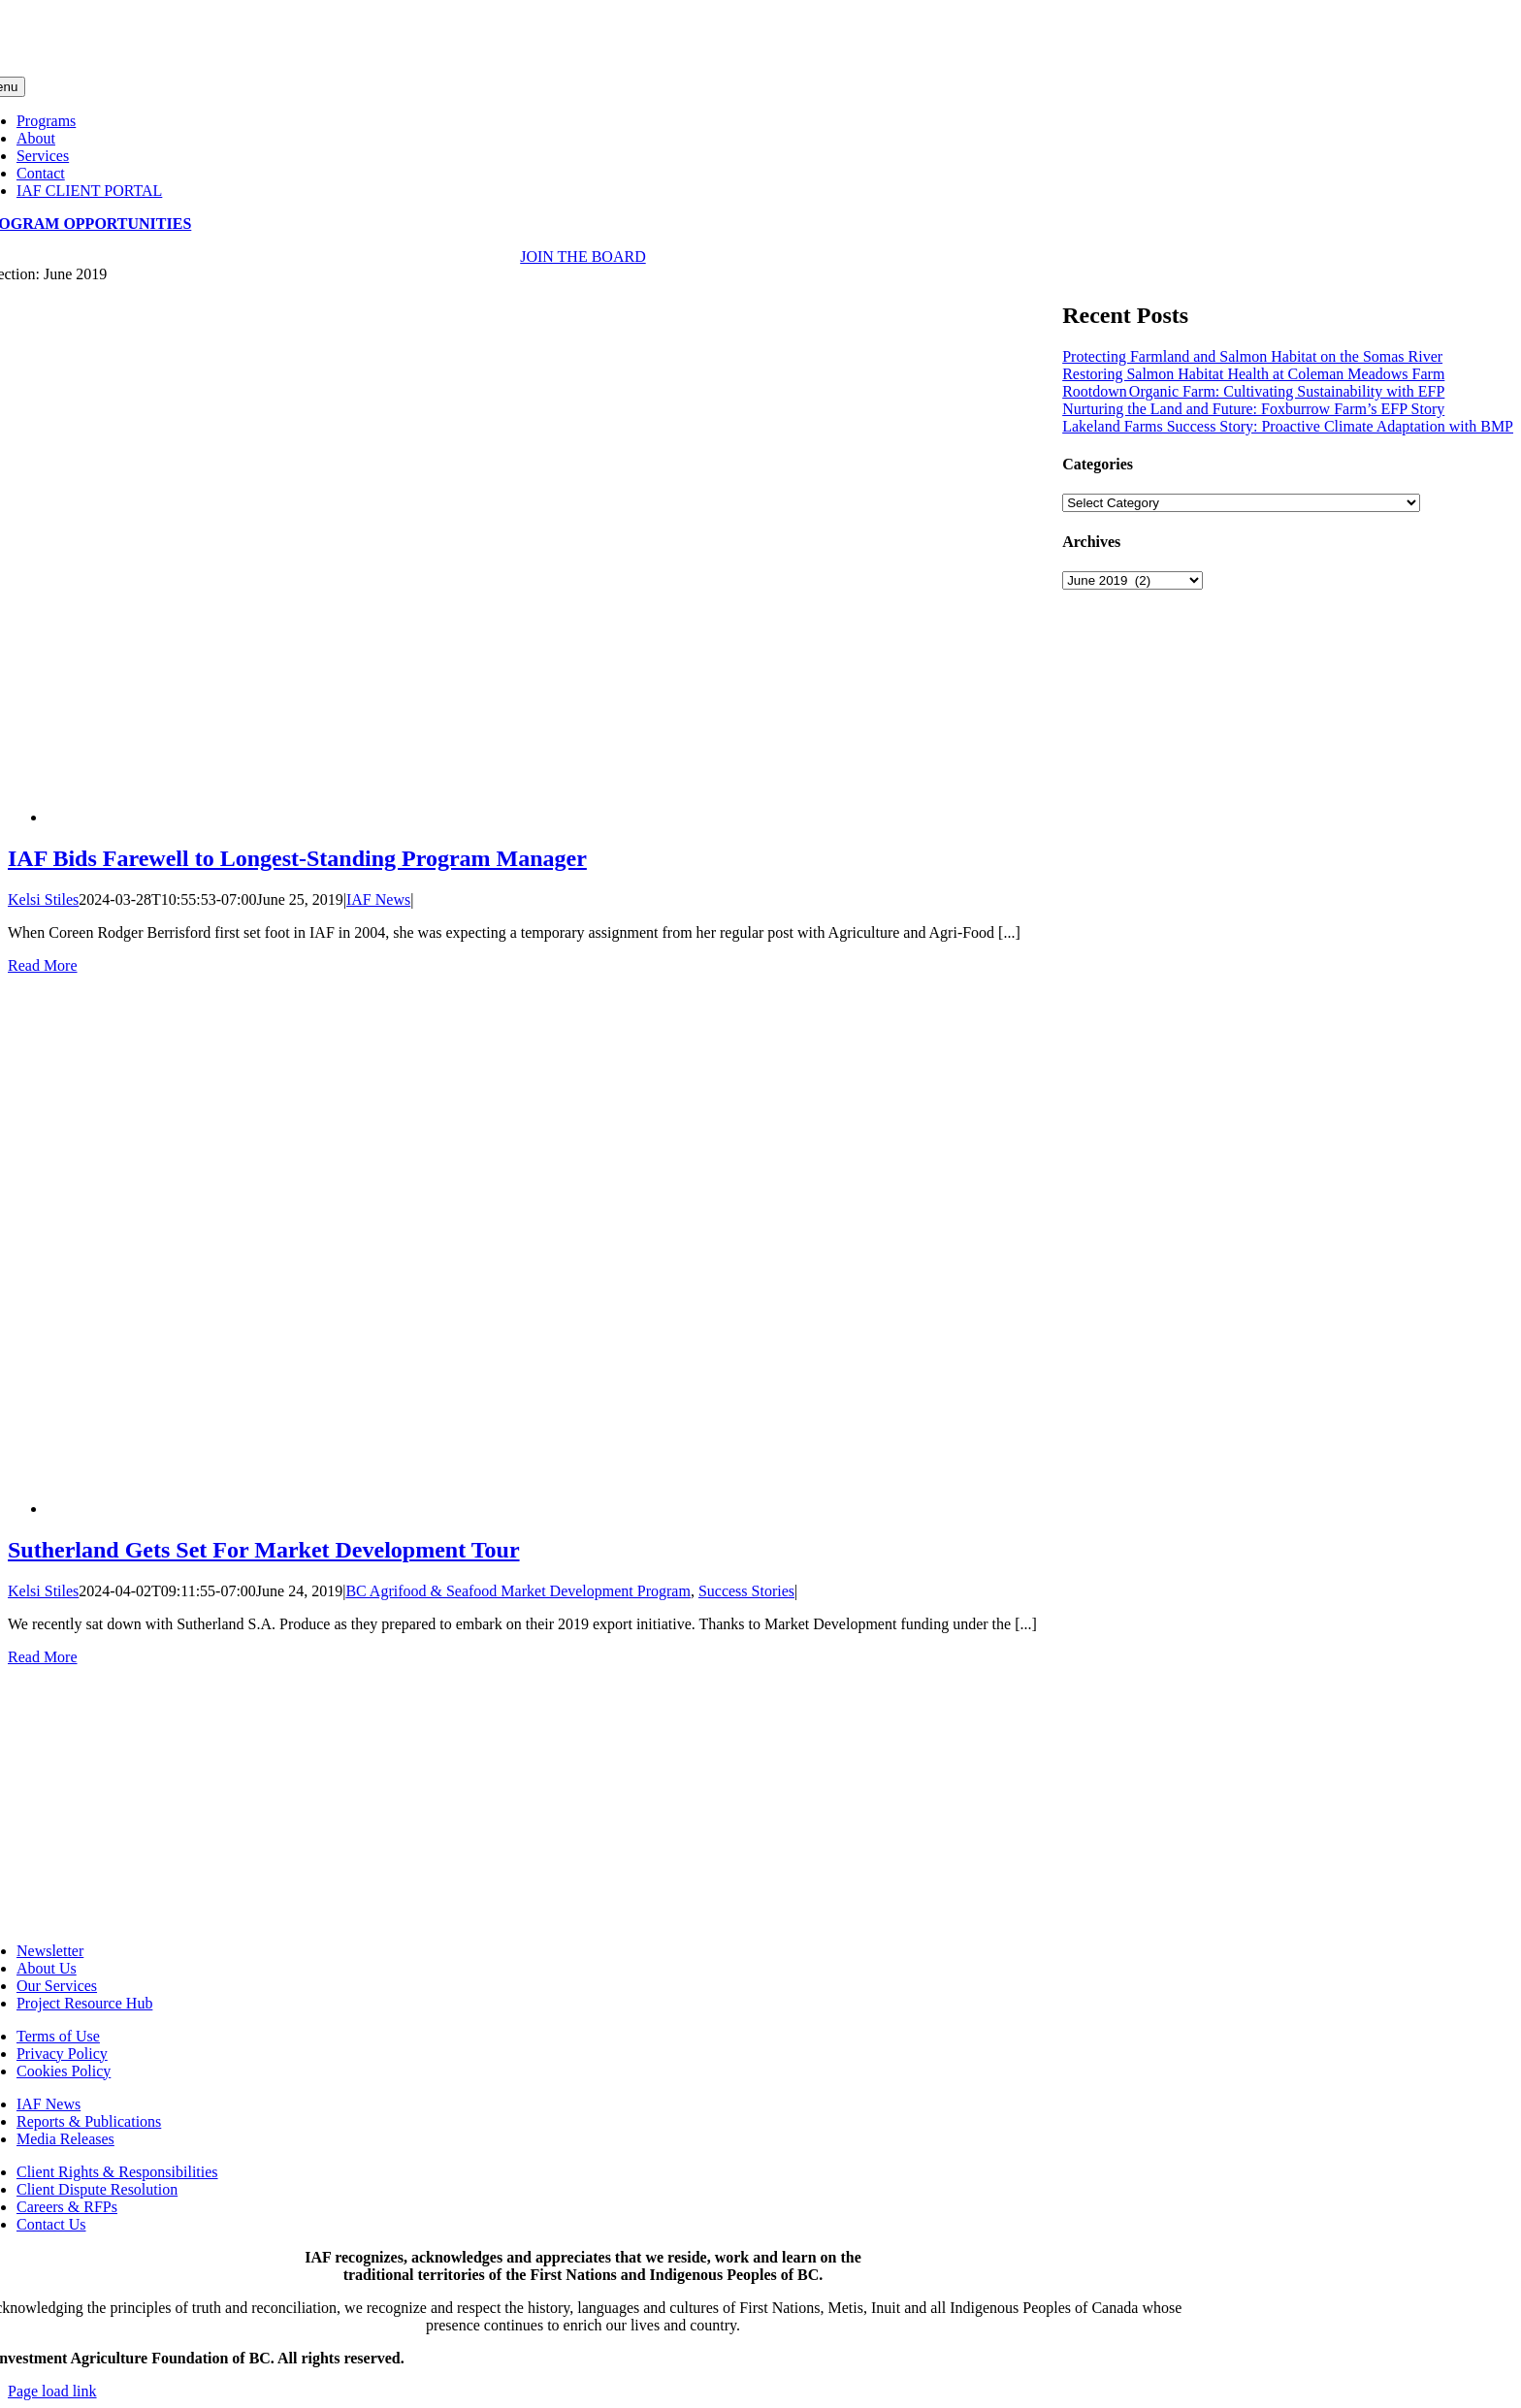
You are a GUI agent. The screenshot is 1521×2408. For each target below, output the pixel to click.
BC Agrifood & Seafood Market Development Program (518, 1591)
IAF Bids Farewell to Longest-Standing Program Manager (297, 858)
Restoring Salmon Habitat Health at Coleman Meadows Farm (1253, 374)
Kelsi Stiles (43, 899)
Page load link (52, 2391)
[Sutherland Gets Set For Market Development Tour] (512, 1508)
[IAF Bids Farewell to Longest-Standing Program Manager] (512, 817)
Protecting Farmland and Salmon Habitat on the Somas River (1252, 356)
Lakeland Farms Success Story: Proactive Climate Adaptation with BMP (1287, 426)
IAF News (378, 899)
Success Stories (746, 1591)
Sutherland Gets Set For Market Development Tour (264, 1549)
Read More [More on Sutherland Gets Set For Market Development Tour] (43, 1657)
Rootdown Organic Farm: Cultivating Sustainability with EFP (1253, 391)
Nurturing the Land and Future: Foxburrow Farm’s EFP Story (1253, 409)
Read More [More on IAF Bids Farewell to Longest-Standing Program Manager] (43, 965)
